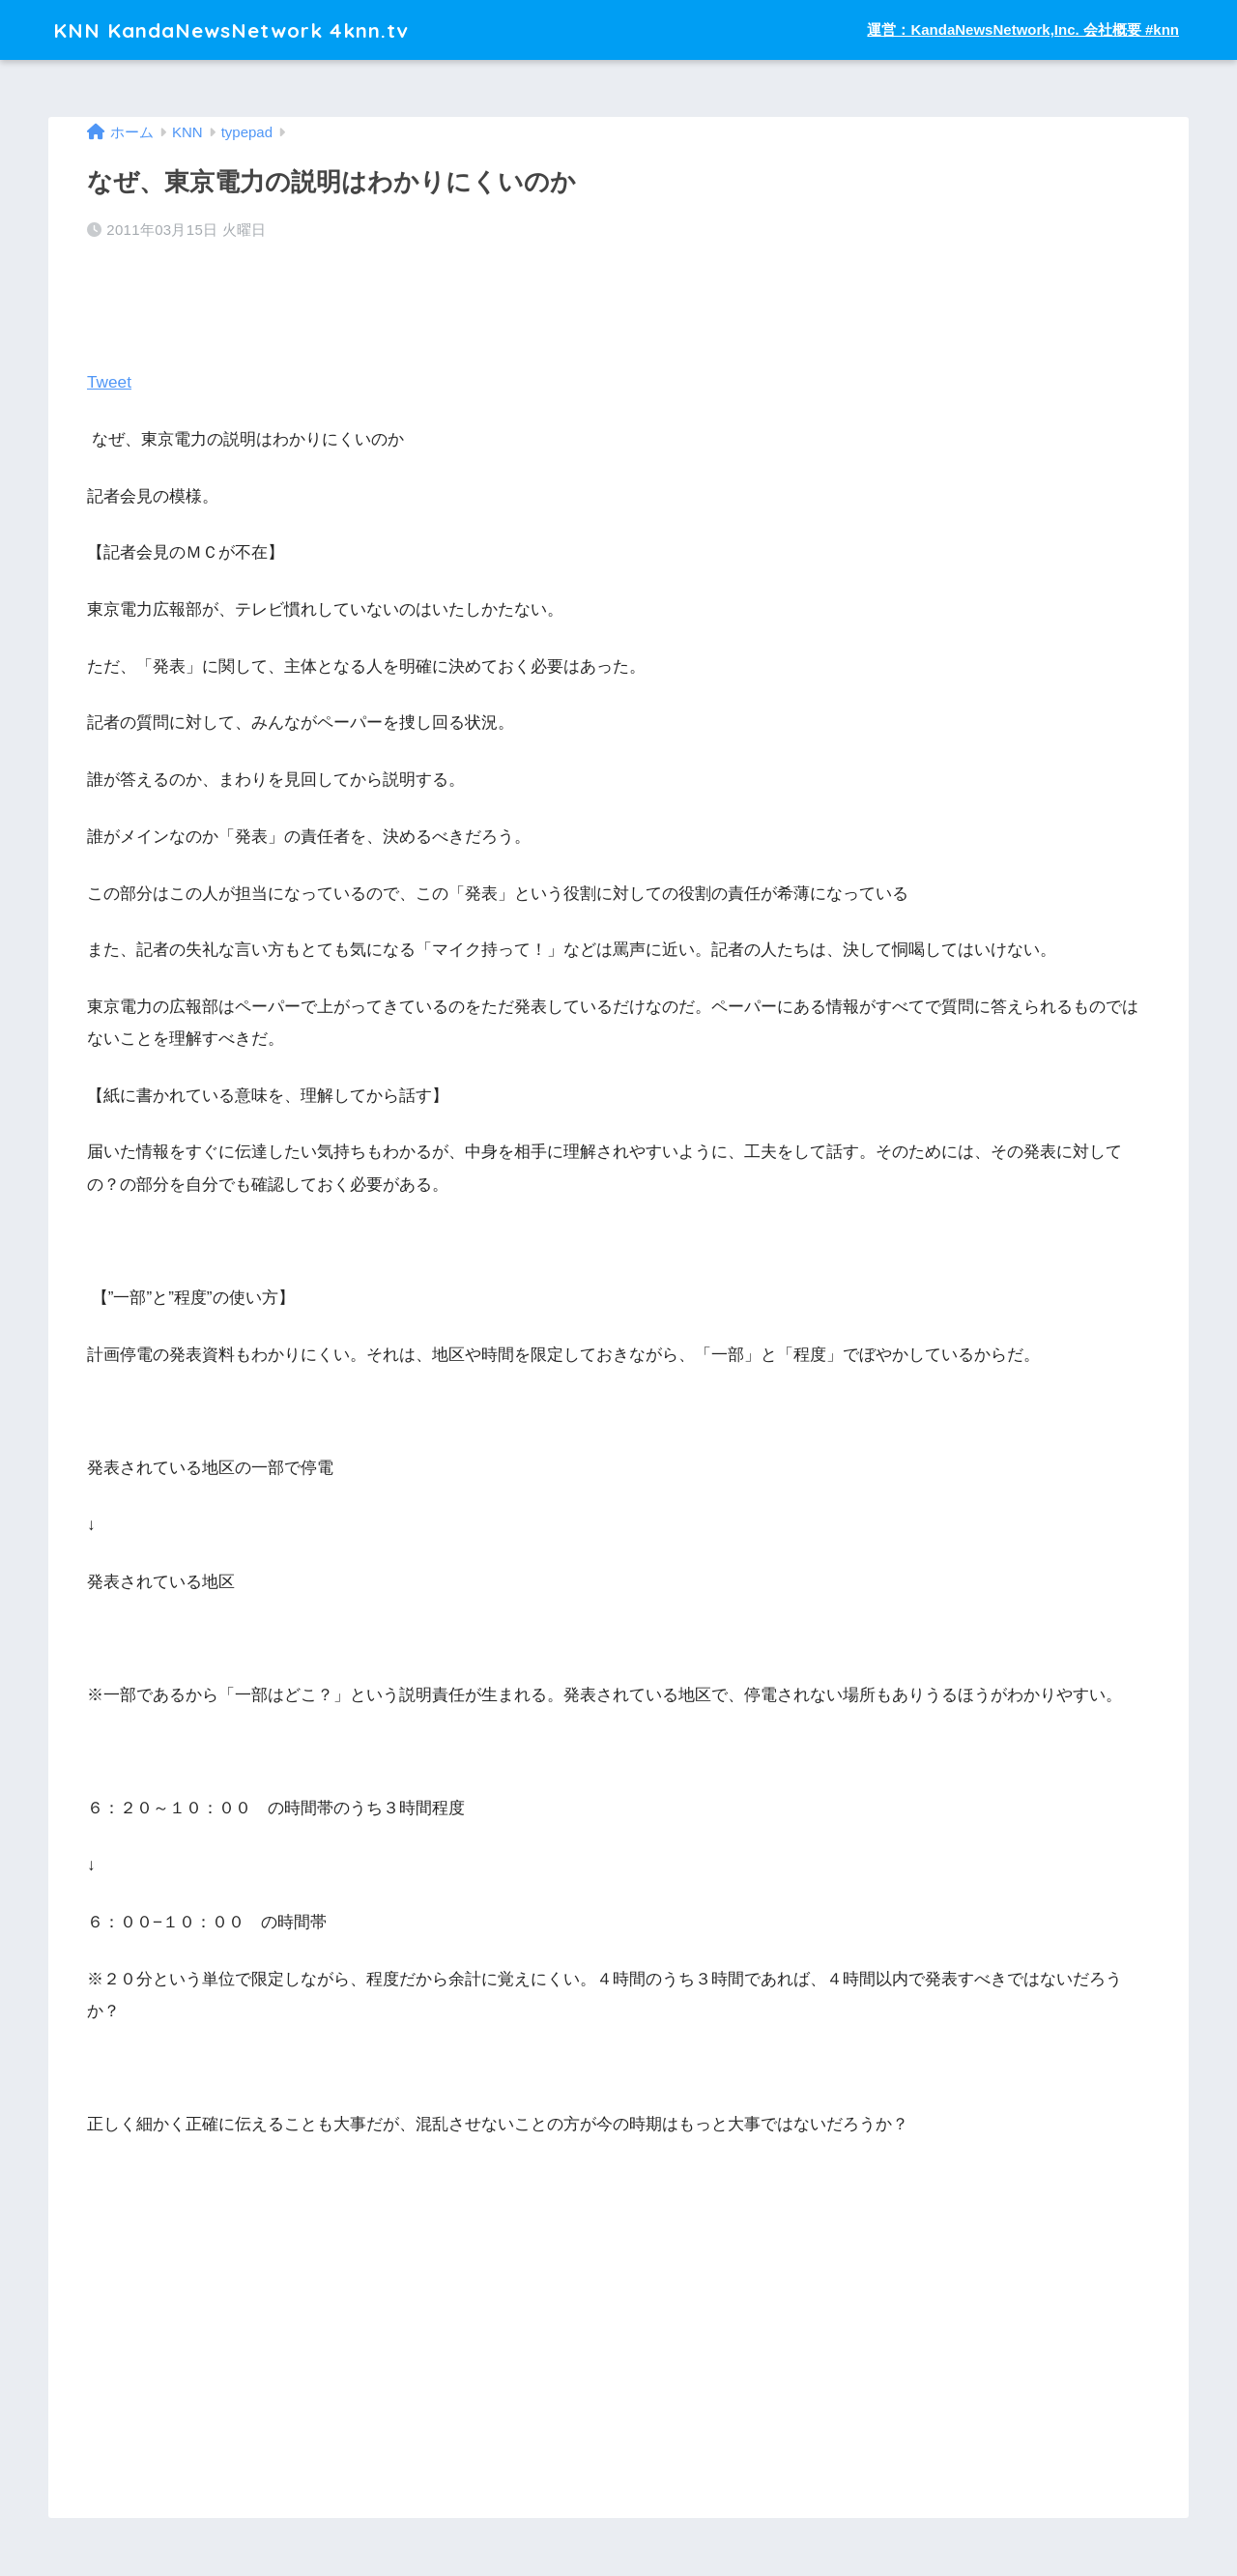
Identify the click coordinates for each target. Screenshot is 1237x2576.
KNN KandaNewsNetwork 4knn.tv (245, 29)
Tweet (109, 382)
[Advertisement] (232, 2386)
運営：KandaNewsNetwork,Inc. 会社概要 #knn (1023, 29)
